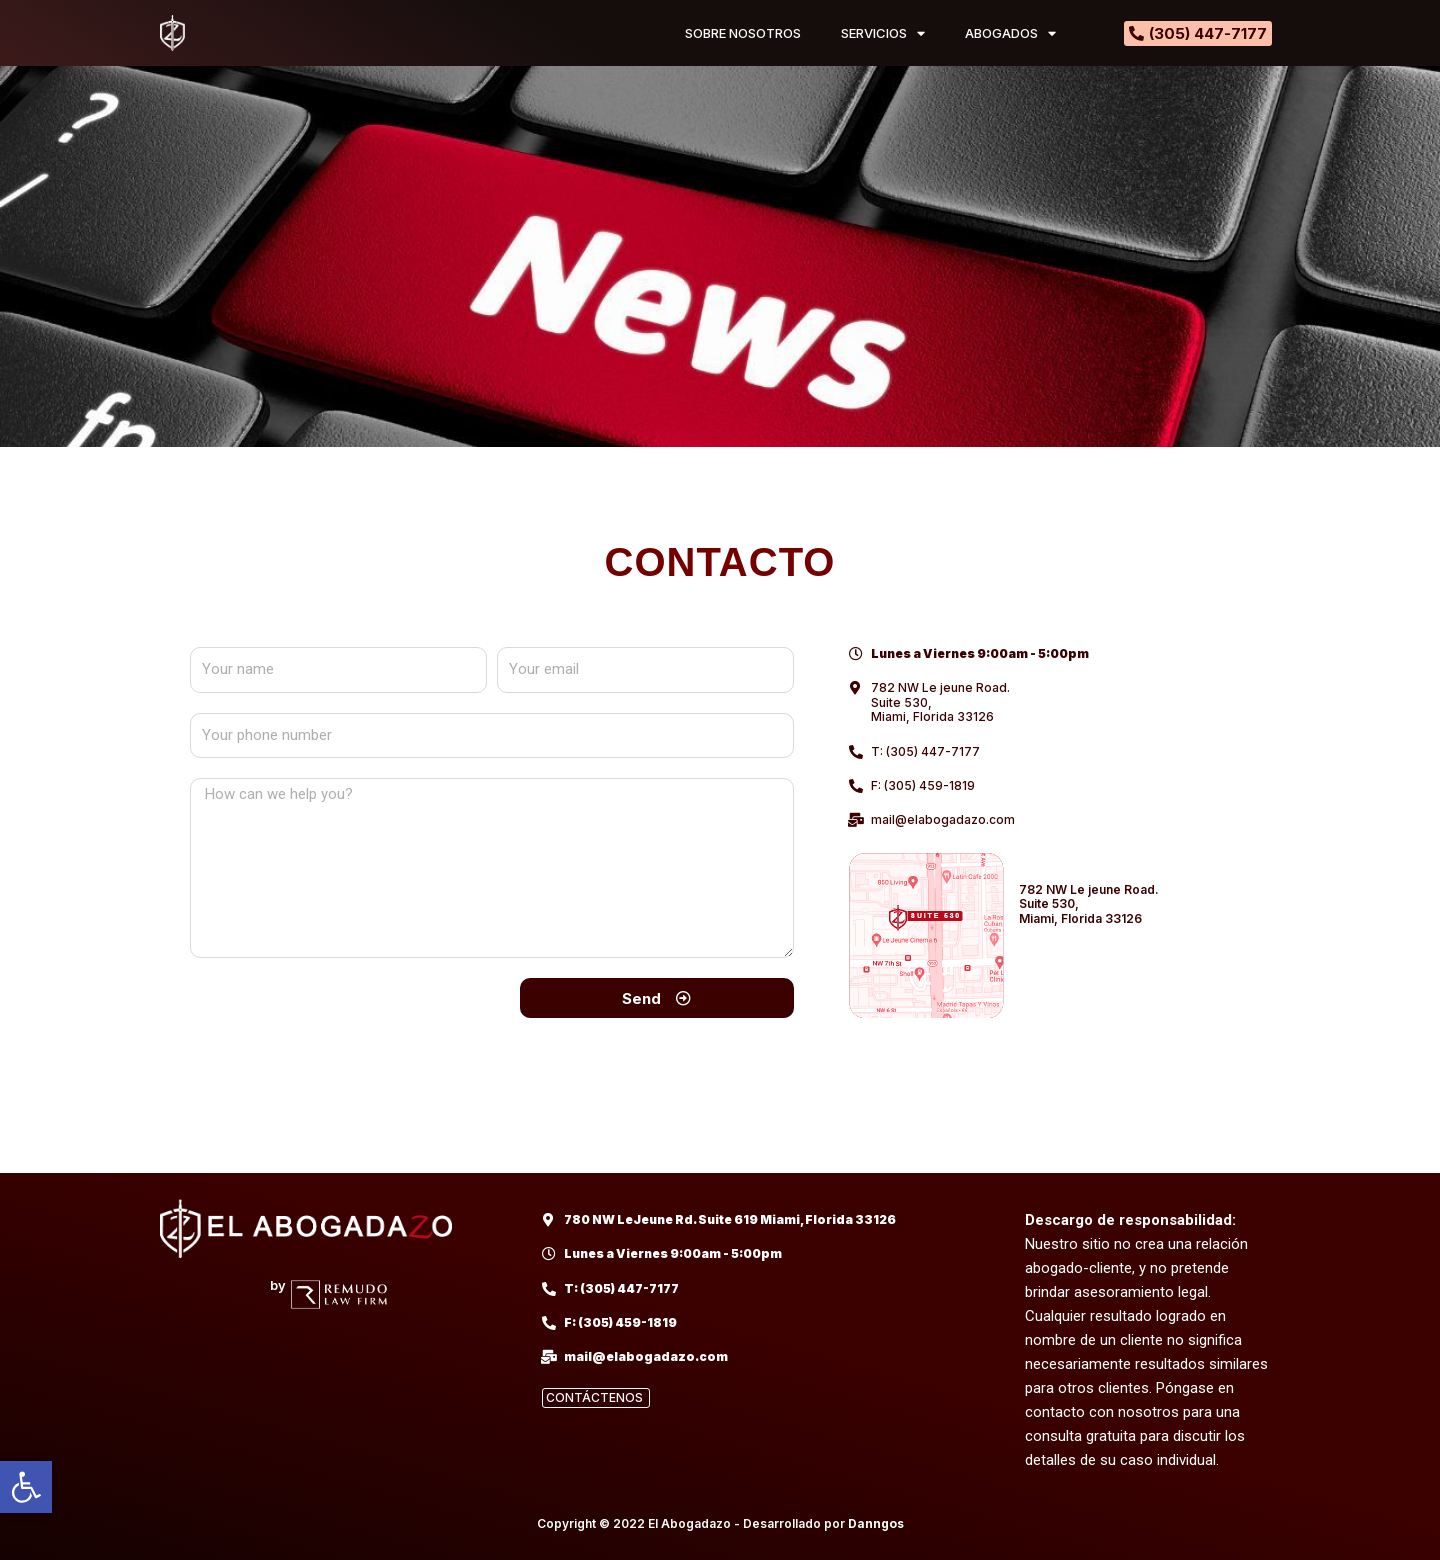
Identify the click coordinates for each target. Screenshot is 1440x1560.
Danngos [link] (876, 1523)
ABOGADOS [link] (1010, 33)
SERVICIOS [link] (883, 33)
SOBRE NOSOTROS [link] (743, 33)
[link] (26, 1487)
